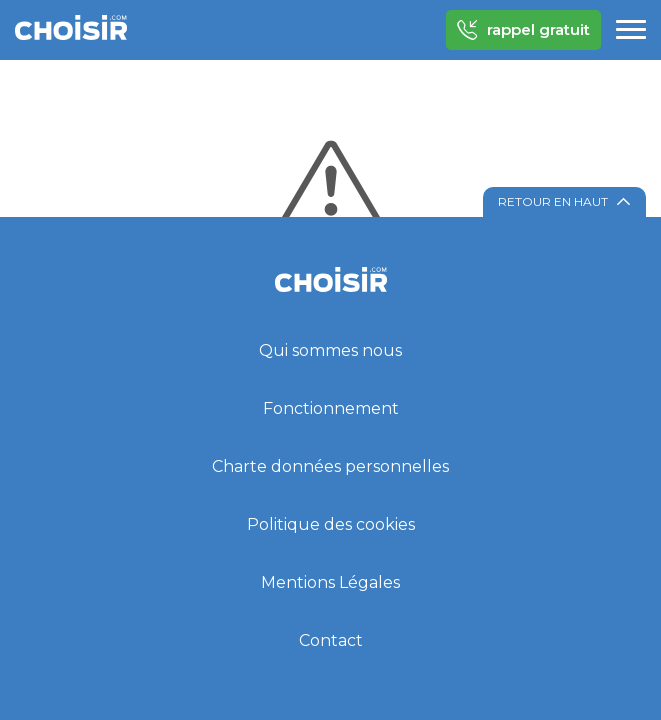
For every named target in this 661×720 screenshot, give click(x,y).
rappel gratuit (523, 30)
